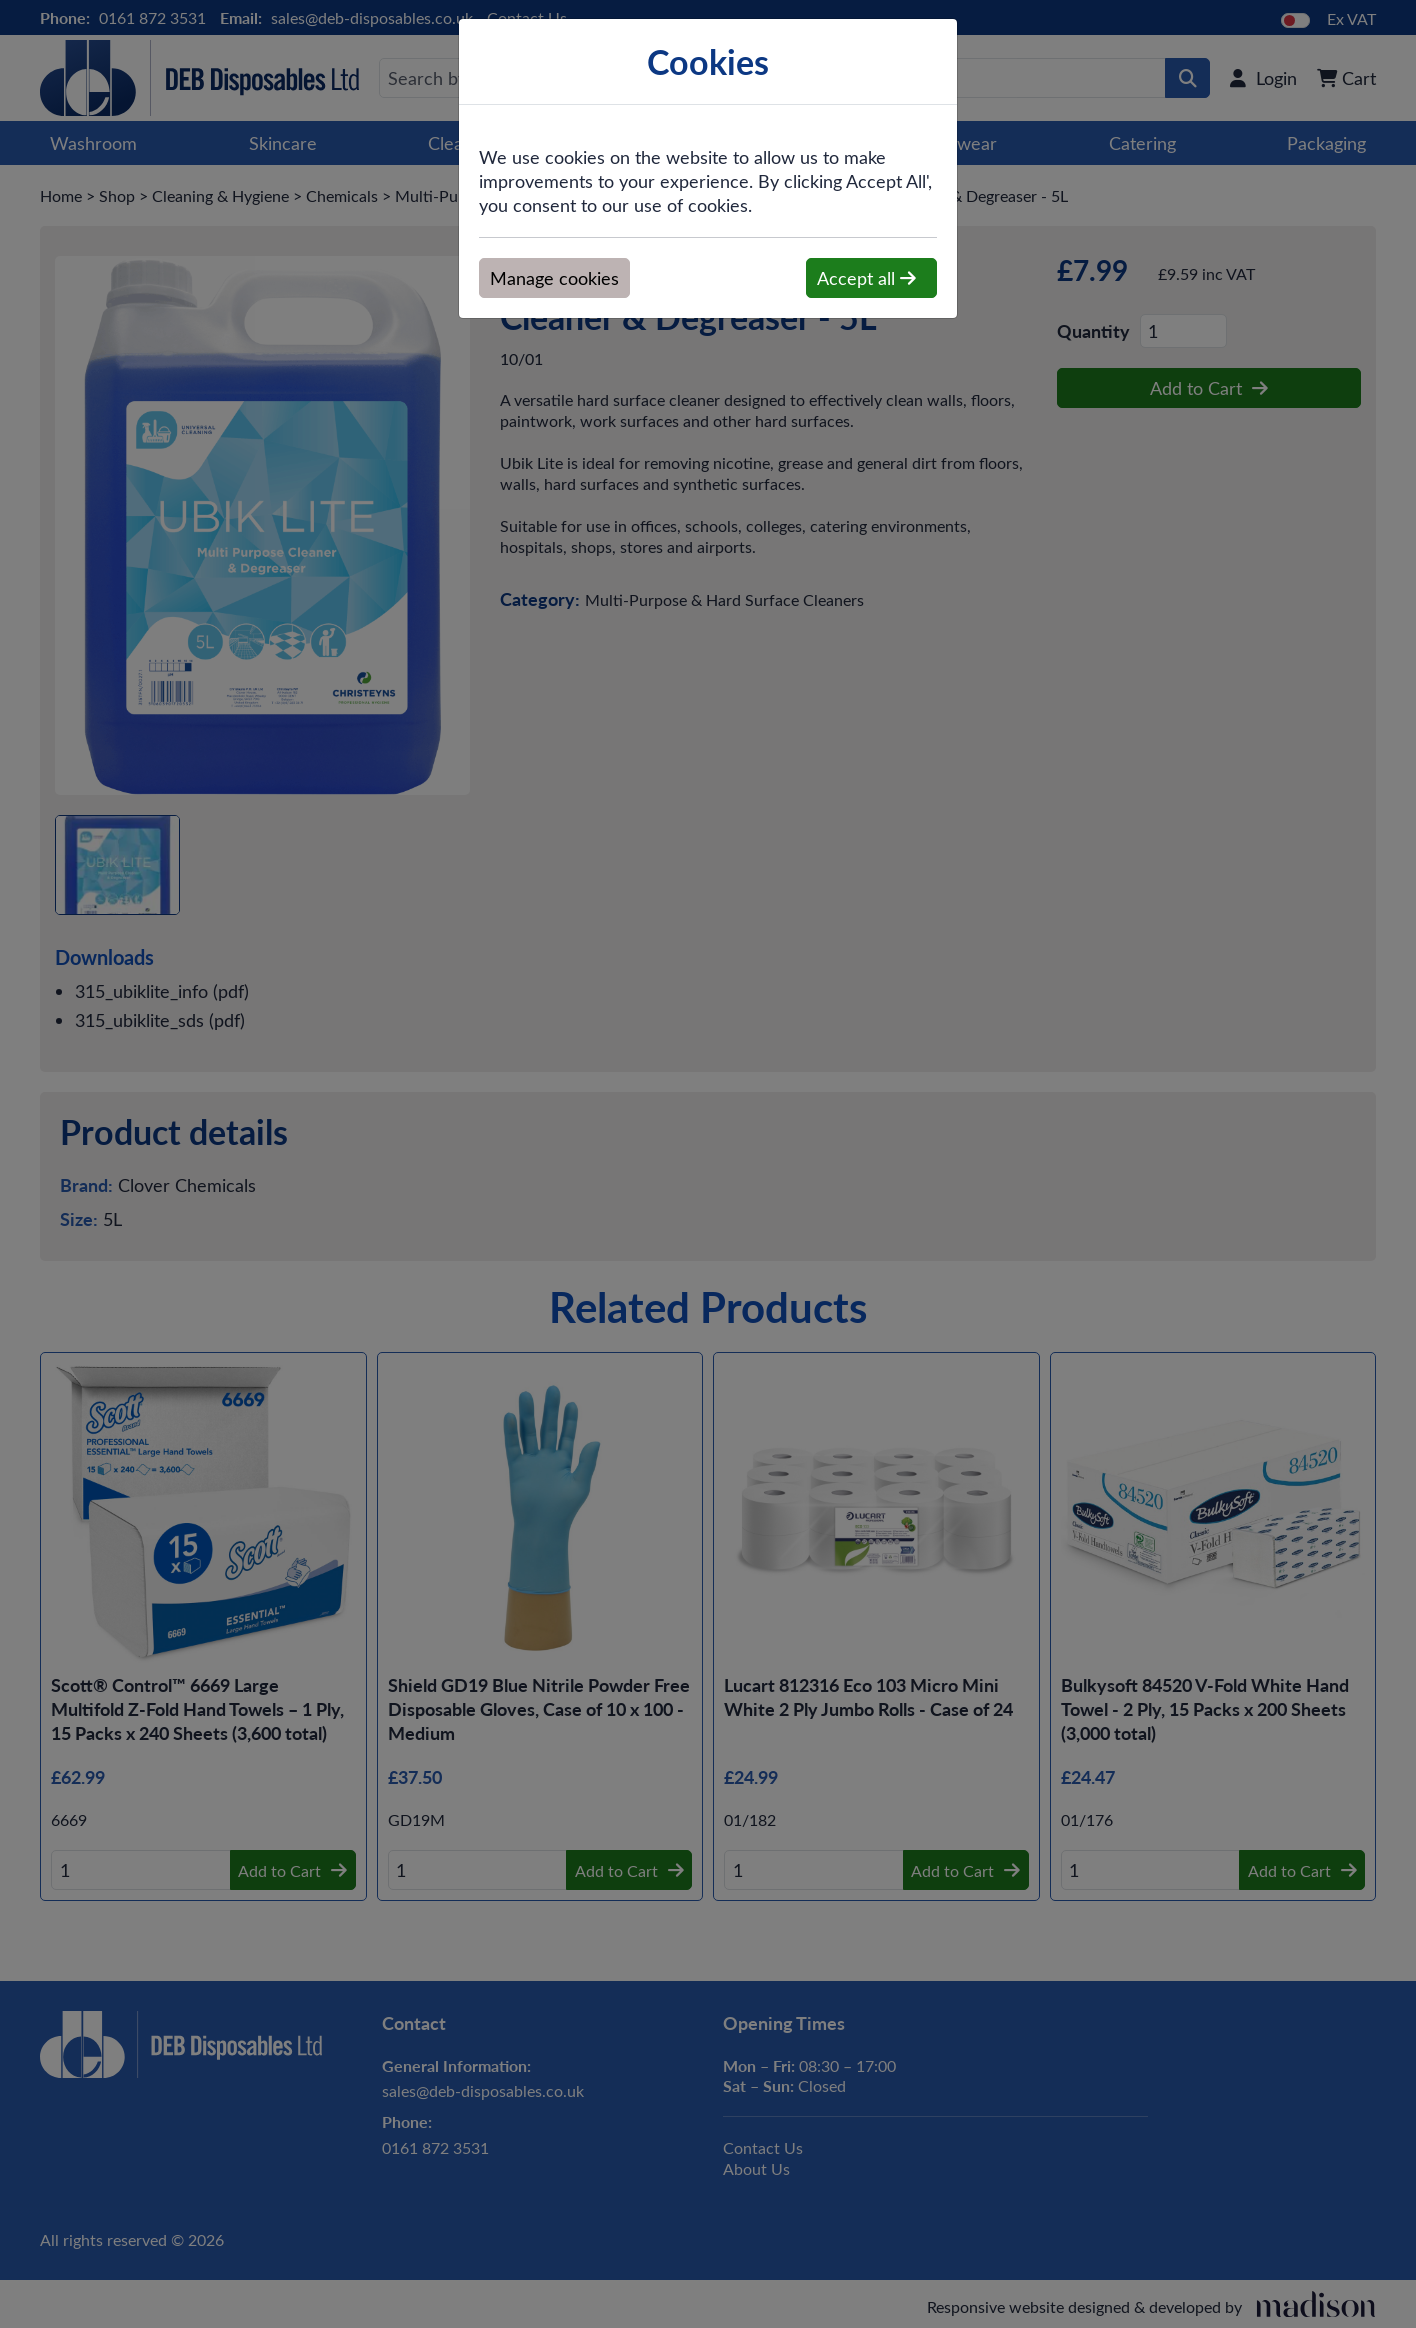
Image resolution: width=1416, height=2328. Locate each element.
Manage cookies (554, 278)
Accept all (866, 278)
